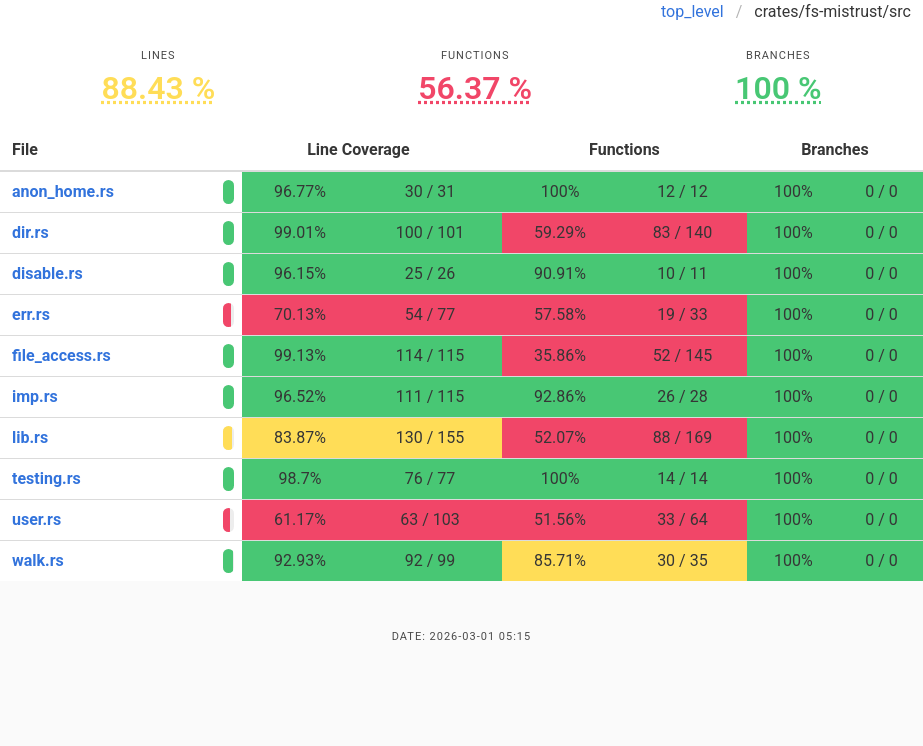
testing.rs (46, 478)
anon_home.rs (63, 191)
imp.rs (35, 396)
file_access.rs (61, 355)
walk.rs (38, 560)
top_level (692, 11)
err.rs (31, 314)
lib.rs (30, 437)
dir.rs (30, 232)
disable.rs (47, 273)
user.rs (36, 519)
